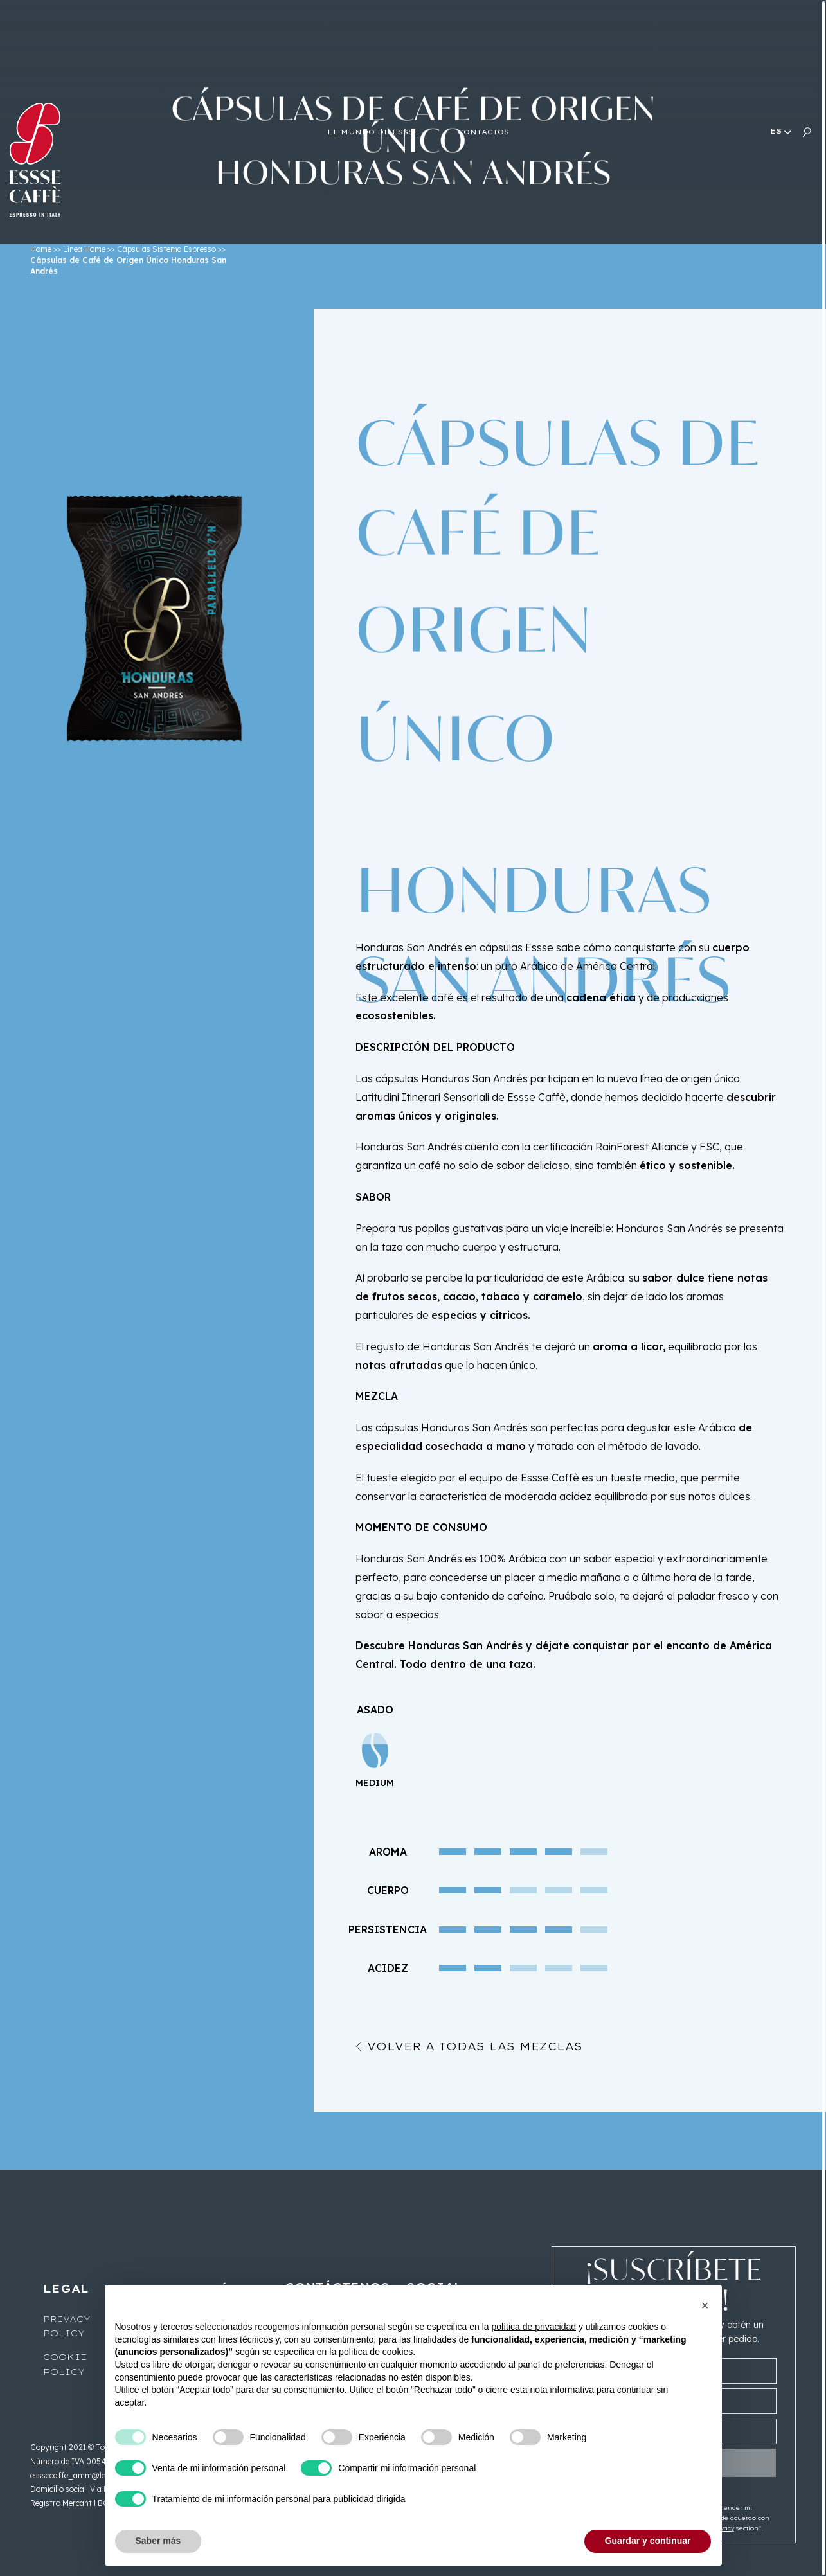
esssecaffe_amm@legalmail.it (84, 2475)
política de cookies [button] (376, 2352)
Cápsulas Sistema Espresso (166, 249)
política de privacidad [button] (533, 2326)
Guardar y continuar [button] (648, 2541)
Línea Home (84, 249)
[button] (705, 2305)
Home (40, 249)
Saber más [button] (158, 2541)
